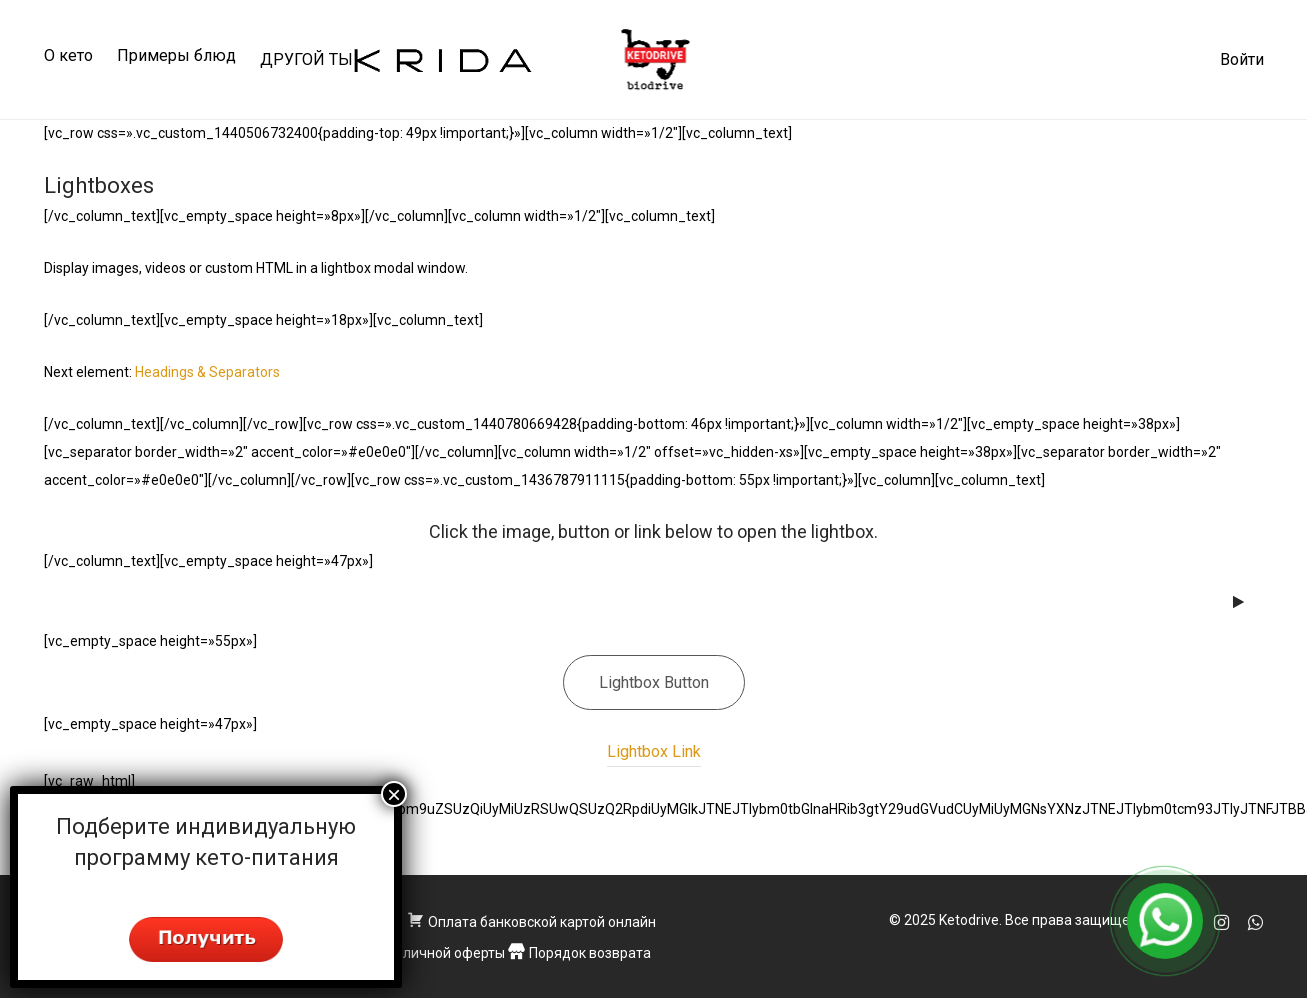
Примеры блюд (176, 55)
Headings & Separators (207, 372)
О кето (68, 55)
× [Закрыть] (394, 794)
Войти (1242, 59)
